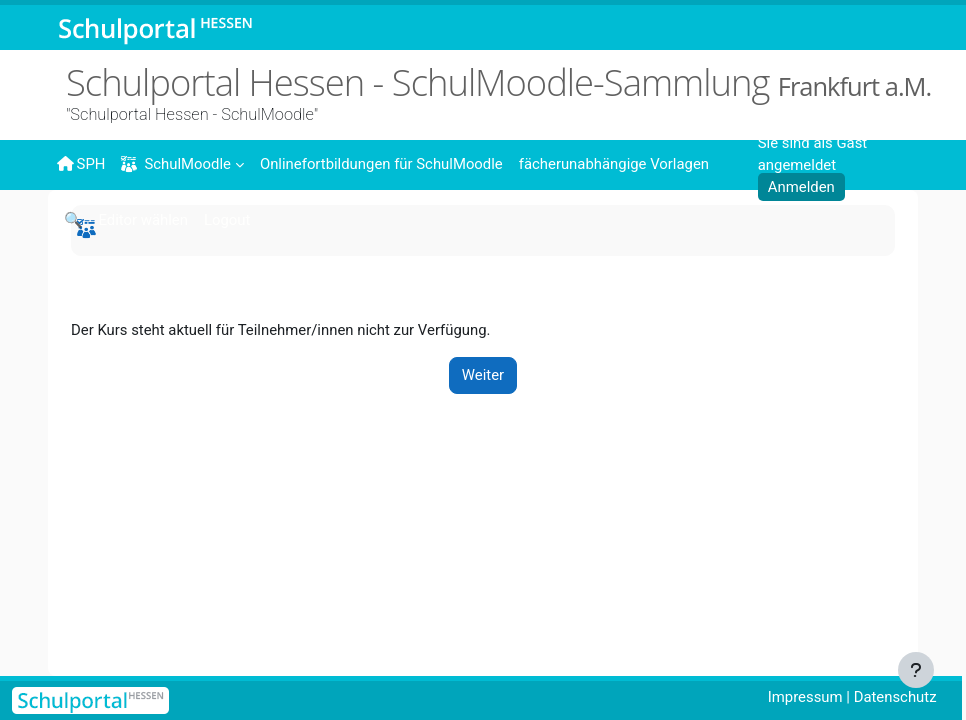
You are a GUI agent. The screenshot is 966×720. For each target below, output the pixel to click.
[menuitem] (381, 163)
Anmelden (801, 187)
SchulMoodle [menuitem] (175, 164)
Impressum (805, 697)
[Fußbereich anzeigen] (916, 670)
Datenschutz (895, 697)
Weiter (483, 375)
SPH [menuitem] (80, 164)
